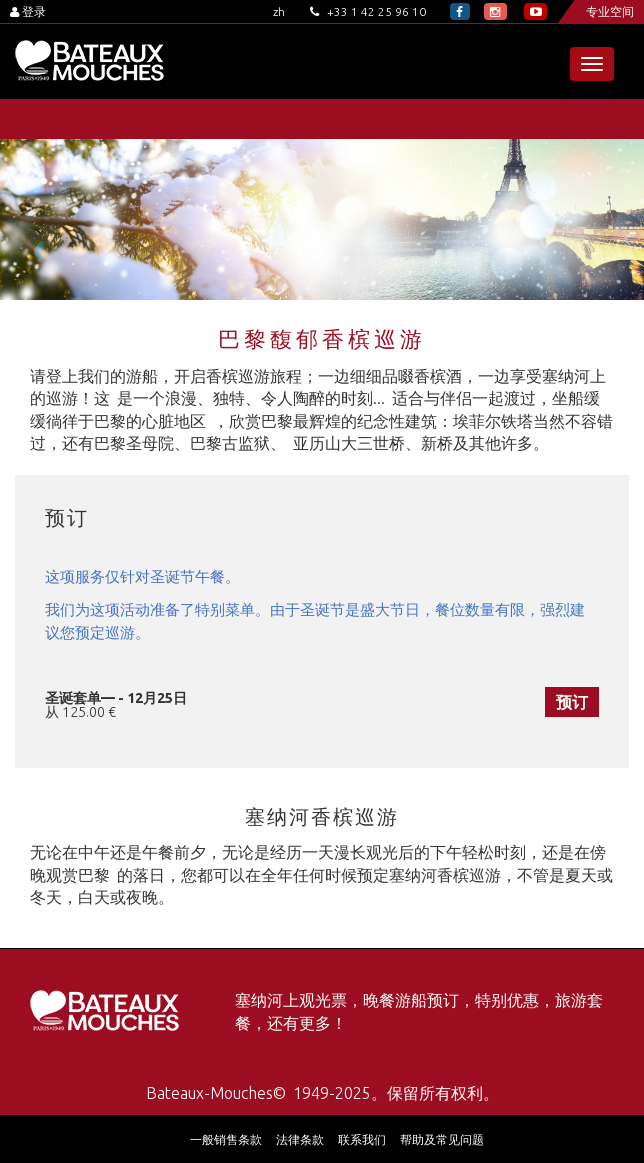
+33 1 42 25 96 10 (368, 11)
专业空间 (610, 11)
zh (279, 11)
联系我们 (362, 1139)
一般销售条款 (226, 1139)
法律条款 (300, 1139)
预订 (572, 702)
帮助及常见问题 (442, 1139)
